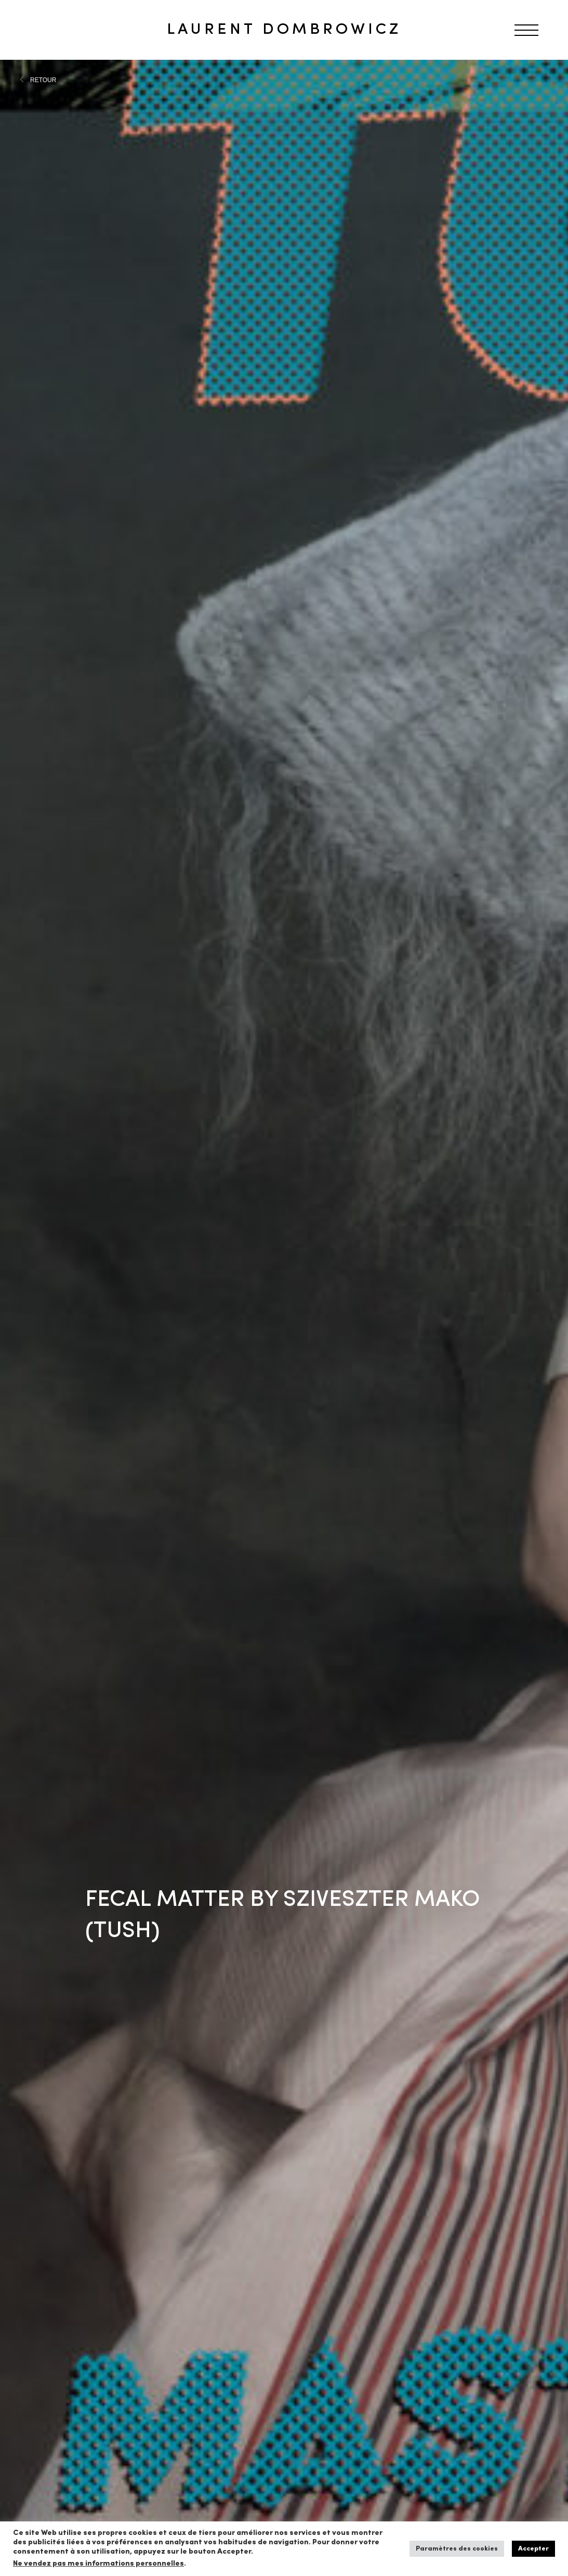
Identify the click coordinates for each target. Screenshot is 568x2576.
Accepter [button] (533, 2548)
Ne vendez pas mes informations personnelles (98, 2564)
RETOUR (43, 80)
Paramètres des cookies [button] (457, 2548)
